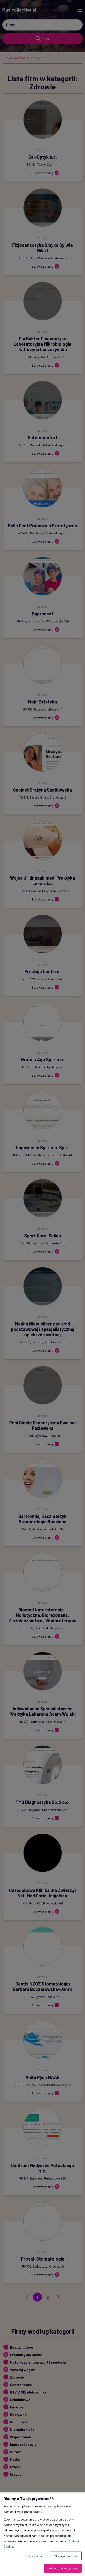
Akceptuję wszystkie (63, 2568)
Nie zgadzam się (66, 2556)
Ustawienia (34, 2556)
